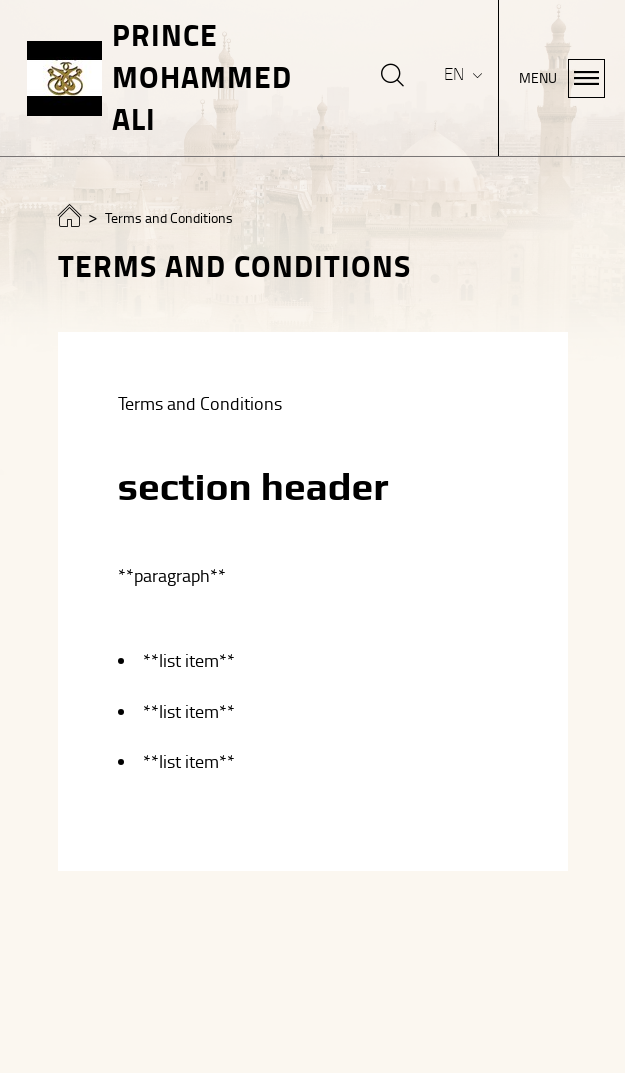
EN (456, 74)
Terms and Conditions (169, 218)
